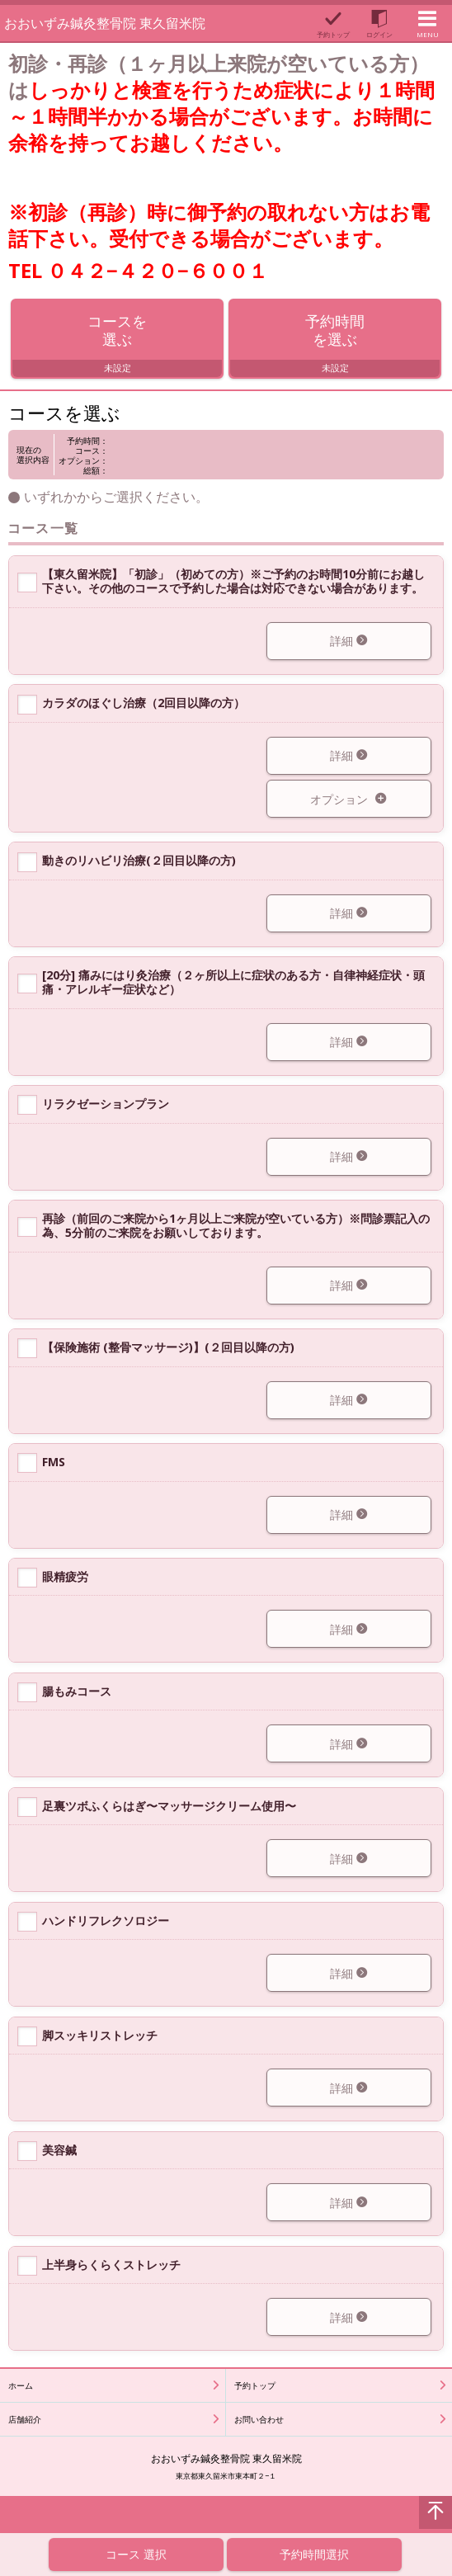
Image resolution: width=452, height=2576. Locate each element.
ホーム (20, 2386)
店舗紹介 (24, 2420)
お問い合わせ (259, 2420)
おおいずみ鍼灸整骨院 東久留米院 (104, 23)
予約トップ (254, 2386)
